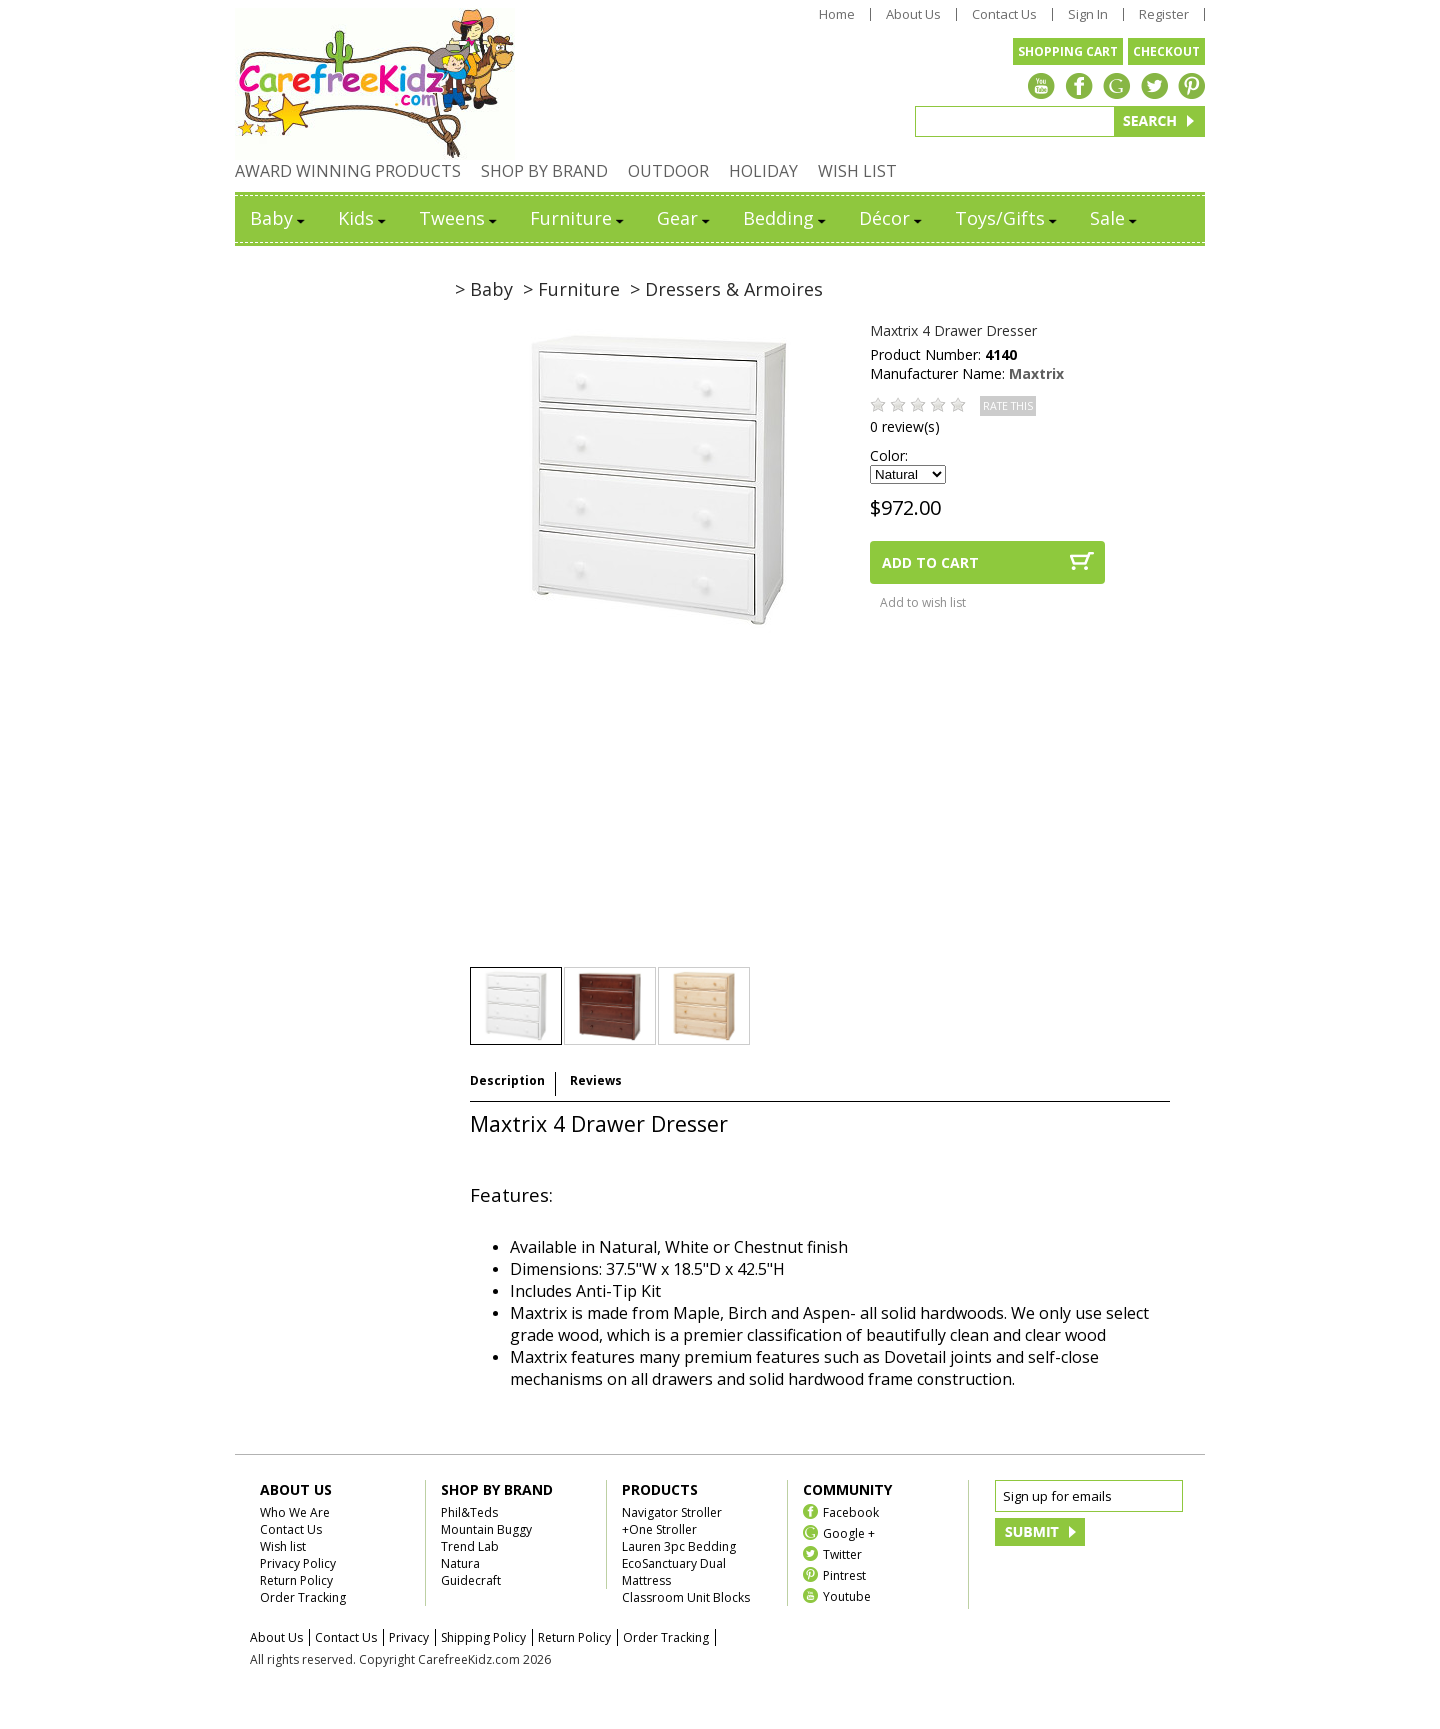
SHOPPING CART (1068, 51)
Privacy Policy (298, 1563)
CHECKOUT (1166, 51)
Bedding (786, 218)
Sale (1115, 218)
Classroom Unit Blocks (686, 1597)
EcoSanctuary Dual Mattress (674, 1572)
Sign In (1088, 14)
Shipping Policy (483, 1637)
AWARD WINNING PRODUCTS (348, 171)
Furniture (578, 218)
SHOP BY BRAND (544, 171)
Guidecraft (471, 1580)
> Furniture (571, 289)
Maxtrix (1036, 373)
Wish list (283, 1546)
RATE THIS (1008, 406)
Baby (279, 218)
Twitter (842, 1553)
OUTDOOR (668, 171)
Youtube (847, 1595)
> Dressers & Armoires (726, 289)
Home (837, 14)
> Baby (484, 289)
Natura (460, 1563)
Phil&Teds (469, 1512)
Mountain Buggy (486, 1529)
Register (1164, 14)
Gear (685, 218)
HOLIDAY (763, 171)
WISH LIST (857, 171)
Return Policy (296, 1580)
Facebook (851, 1511)
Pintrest (844, 1574)
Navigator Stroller (672, 1512)
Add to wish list (923, 602)
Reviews (596, 1080)
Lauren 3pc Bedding (679, 1546)
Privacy (409, 1637)
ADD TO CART (930, 562)
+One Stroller (659, 1529)
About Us (913, 14)
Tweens (459, 218)
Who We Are (295, 1512)
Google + (849, 1532)
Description (507, 1080)
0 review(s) (905, 426)
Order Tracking (303, 1597)
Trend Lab (470, 1546)
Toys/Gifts (1007, 218)
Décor (892, 218)
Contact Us (1004, 14)
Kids (363, 218)
